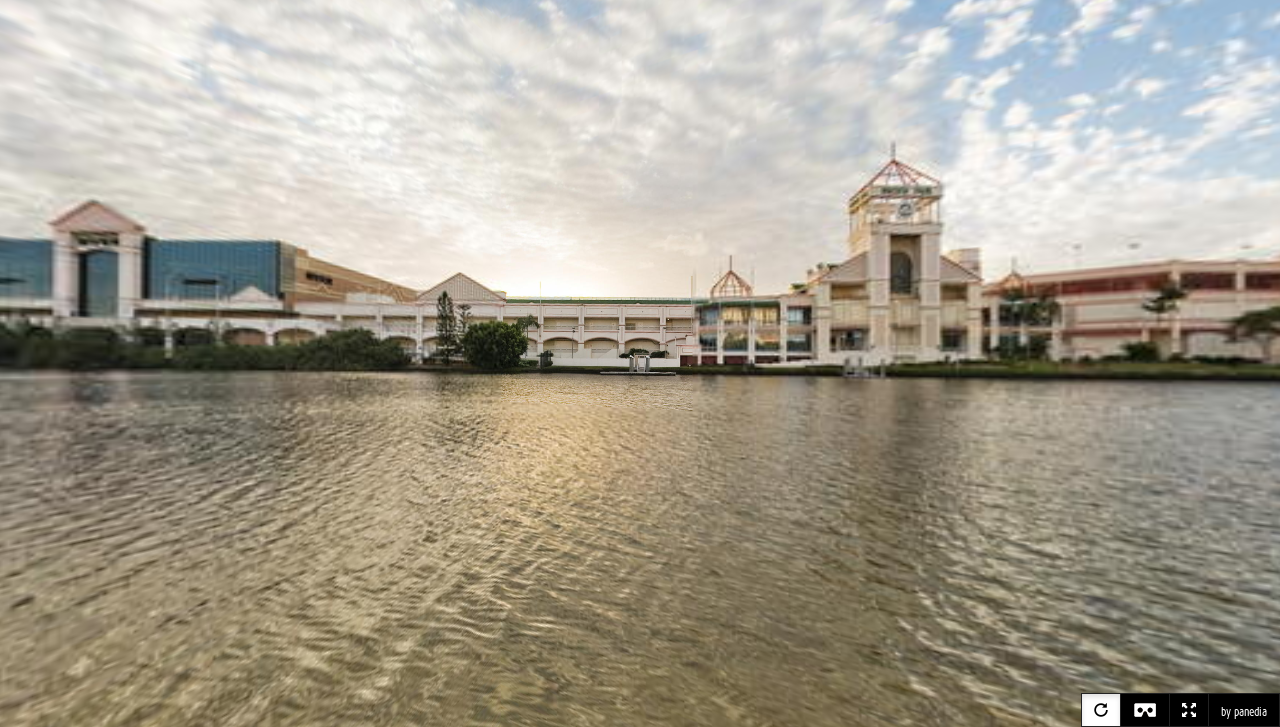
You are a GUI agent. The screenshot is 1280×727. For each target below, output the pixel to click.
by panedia (1244, 712)
